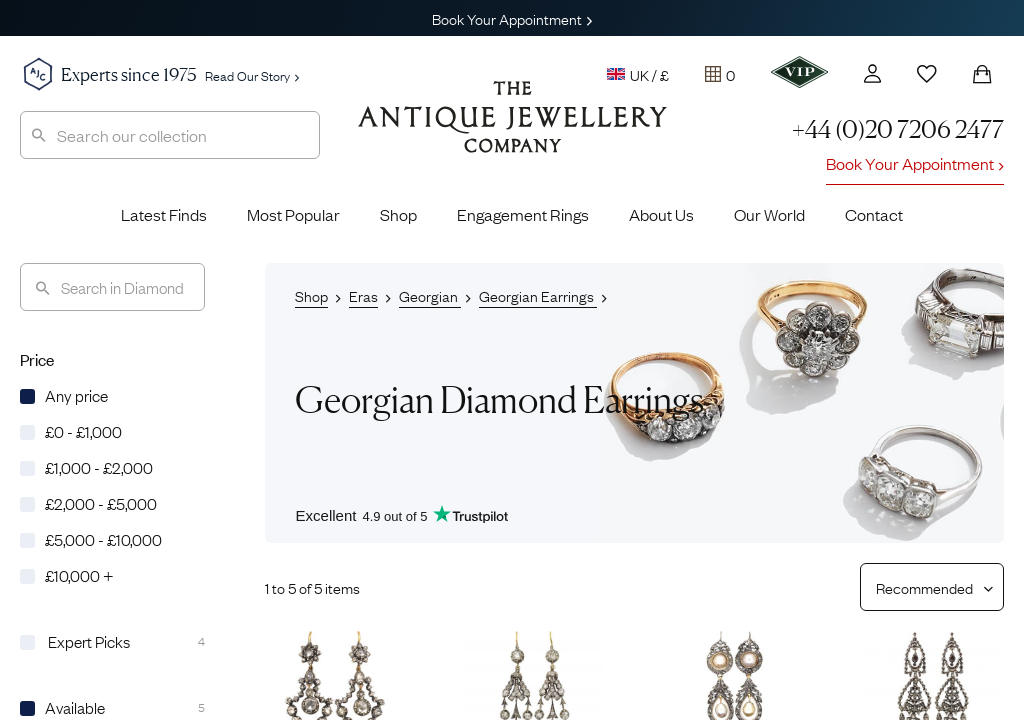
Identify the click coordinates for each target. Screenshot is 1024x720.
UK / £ (638, 74)
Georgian (430, 295)
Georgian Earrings (538, 295)
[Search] (112, 287)
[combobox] (170, 135)
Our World (769, 214)
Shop (398, 214)
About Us (661, 214)
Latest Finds (164, 214)
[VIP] (799, 72)
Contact (874, 214)
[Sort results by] (924, 587)
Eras (363, 295)
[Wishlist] (927, 74)
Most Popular (293, 214)
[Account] (872, 73)
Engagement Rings (523, 214)
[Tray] (720, 74)
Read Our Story (252, 75)
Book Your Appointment (512, 18)
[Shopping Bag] (982, 74)
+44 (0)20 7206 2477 (898, 129)
